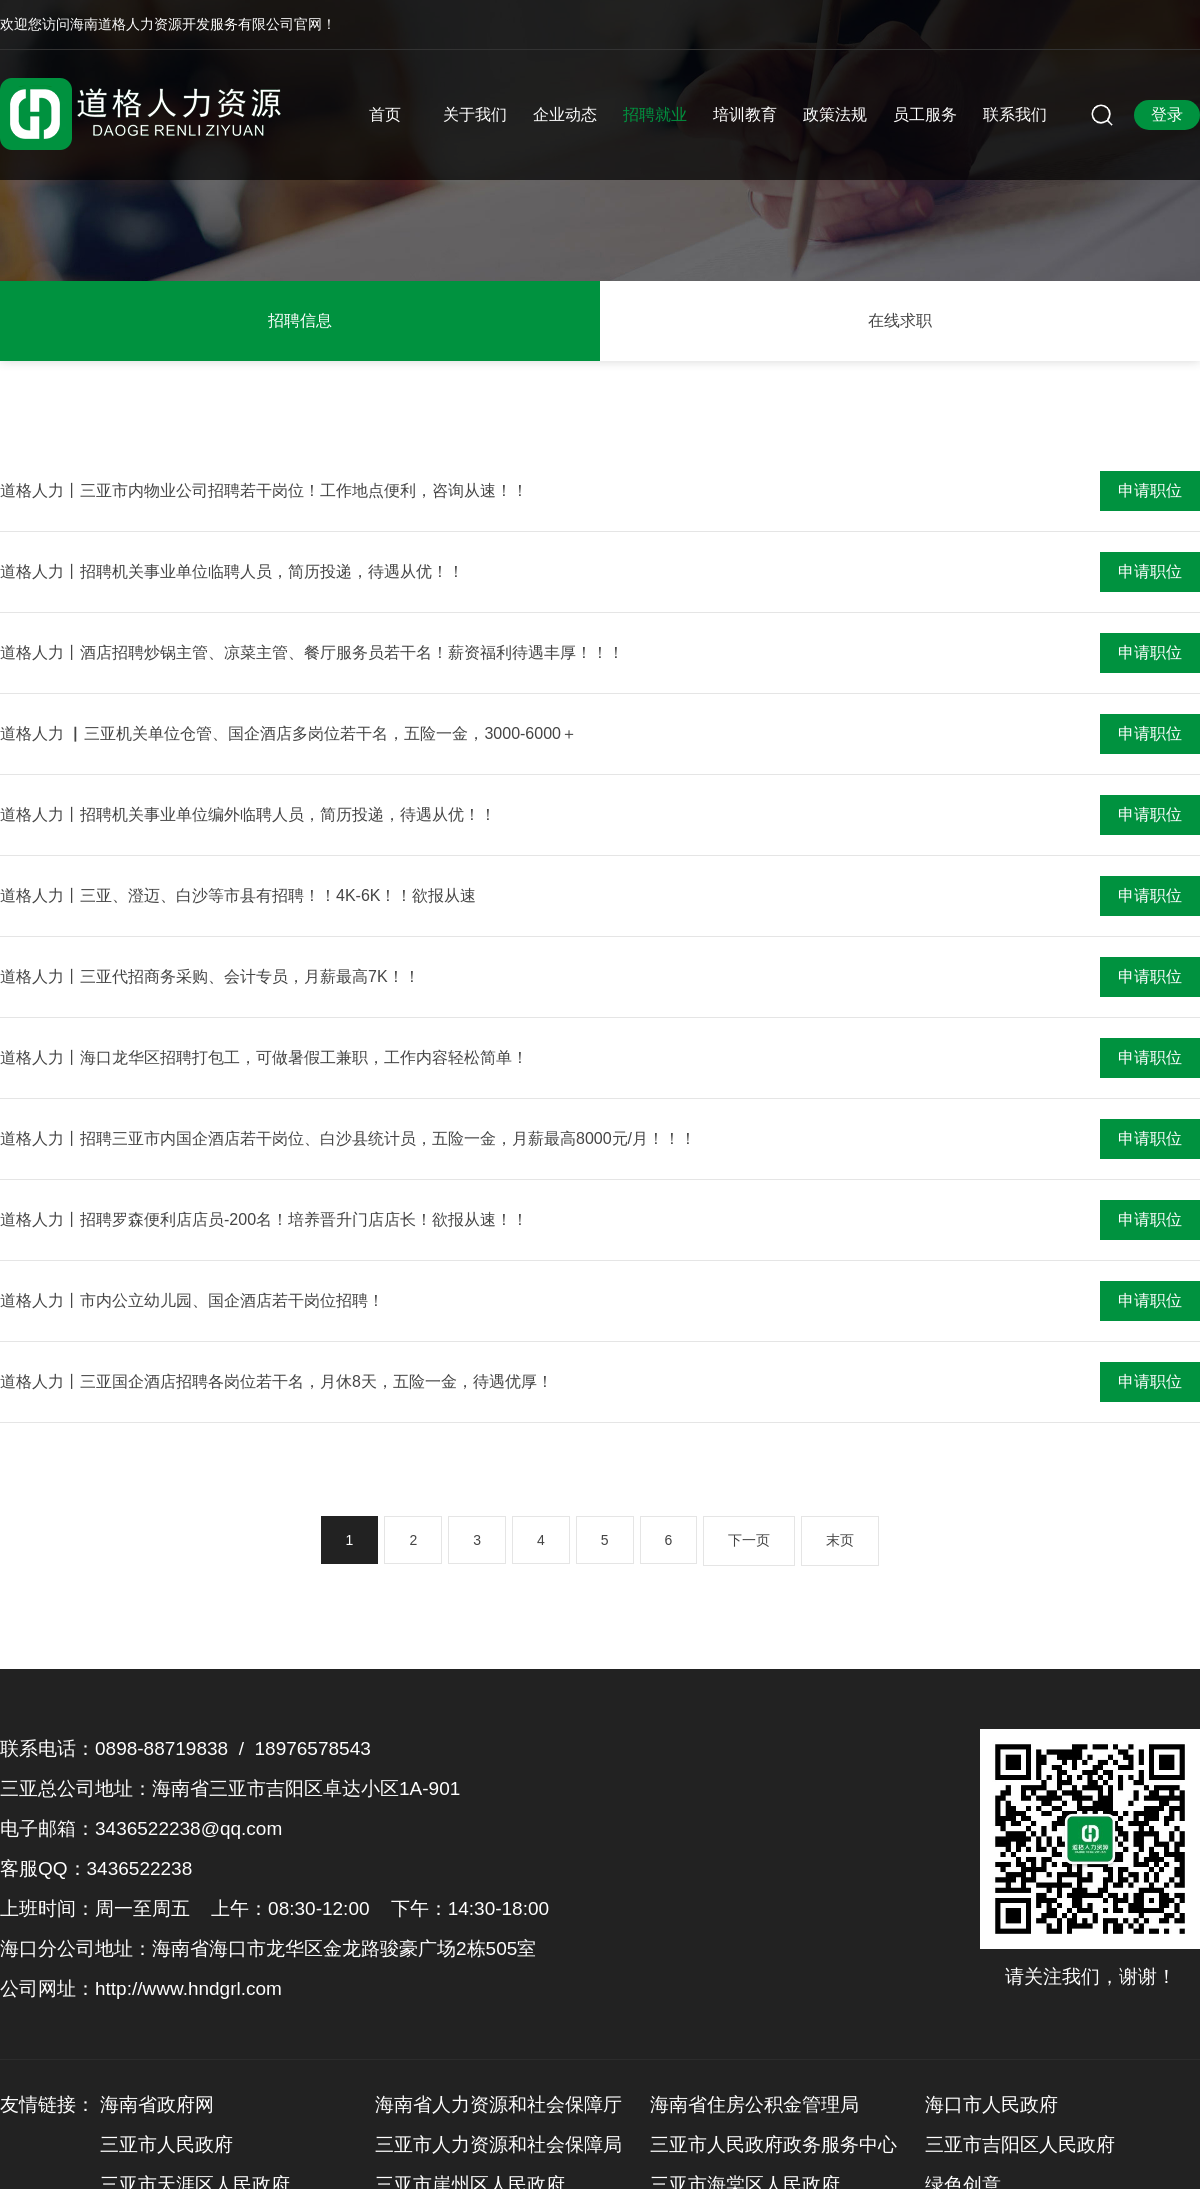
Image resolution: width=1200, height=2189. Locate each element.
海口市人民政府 (991, 2104)
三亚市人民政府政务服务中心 (773, 2144)
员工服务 (925, 114)
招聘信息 (300, 320)
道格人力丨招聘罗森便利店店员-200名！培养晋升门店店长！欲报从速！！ (264, 1219)
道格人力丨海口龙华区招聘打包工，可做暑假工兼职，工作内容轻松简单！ (264, 1057)
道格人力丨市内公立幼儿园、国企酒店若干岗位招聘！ (192, 1300)
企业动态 (565, 114)
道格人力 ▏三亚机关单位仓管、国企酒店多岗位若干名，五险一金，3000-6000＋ (288, 733)
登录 (1167, 114)
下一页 (749, 1540)
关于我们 (475, 114)
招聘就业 (655, 114)
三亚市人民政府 (166, 2144)
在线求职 (900, 320)
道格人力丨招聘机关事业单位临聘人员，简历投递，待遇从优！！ (232, 571)
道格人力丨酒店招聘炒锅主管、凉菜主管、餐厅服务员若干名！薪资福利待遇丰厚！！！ (312, 652)
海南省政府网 (157, 2104)
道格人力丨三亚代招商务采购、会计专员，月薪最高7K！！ (210, 976)
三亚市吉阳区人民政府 (1020, 2144)
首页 (385, 114)
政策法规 (835, 114)
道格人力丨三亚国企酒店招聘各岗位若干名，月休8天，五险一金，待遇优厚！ (276, 1381)
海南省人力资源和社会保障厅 (498, 2104)
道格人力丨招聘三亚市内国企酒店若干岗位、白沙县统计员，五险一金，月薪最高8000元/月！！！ (348, 1138)
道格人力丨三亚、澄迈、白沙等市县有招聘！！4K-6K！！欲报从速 (238, 895)
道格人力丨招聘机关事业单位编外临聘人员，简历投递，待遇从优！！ (248, 814)
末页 (840, 1540)
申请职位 (1150, 490)
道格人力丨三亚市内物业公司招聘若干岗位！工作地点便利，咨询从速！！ (264, 490)
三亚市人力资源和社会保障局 (498, 2144)
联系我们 (1015, 114)
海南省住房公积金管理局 (754, 2104)
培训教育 (745, 114)
